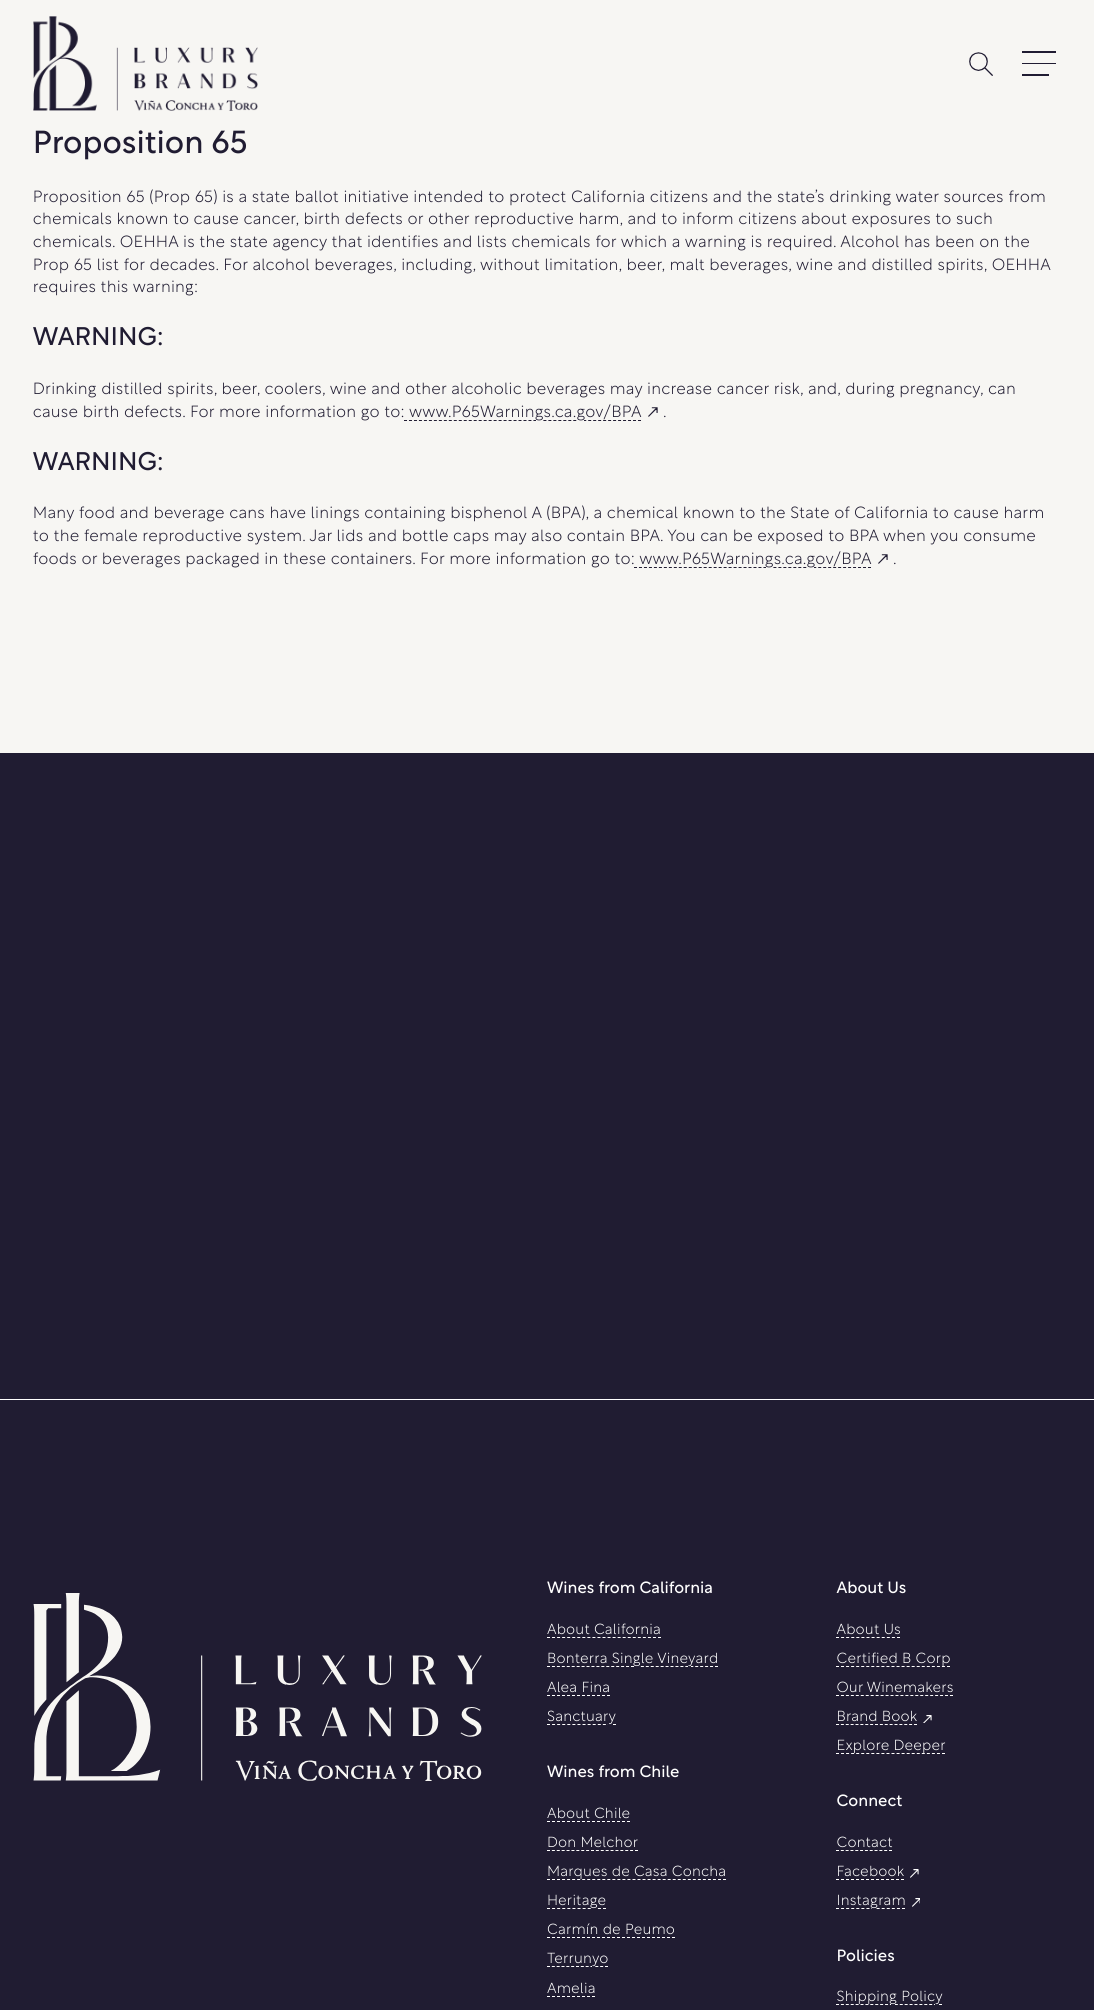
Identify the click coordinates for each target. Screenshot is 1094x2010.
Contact (864, 1843)
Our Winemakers (894, 1688)
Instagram (880, 1901)
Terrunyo (578, 1959)
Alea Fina (578, 1688)
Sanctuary (581, 1717)
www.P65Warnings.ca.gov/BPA (534, 414)
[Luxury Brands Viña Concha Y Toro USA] (257, 1685)
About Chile (588, 1814)
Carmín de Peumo (611, 1930)
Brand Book (886, 1717)
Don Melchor (592, 1843)
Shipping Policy (889, 1997)
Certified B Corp (893, 1659)
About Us (868, 1630)
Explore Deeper (890, 1746)
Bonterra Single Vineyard (632, 1659)
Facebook (879, 1872)
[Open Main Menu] (1039, 64)
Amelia (571, 1989)
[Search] (981, 64)
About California (604, 1630)
